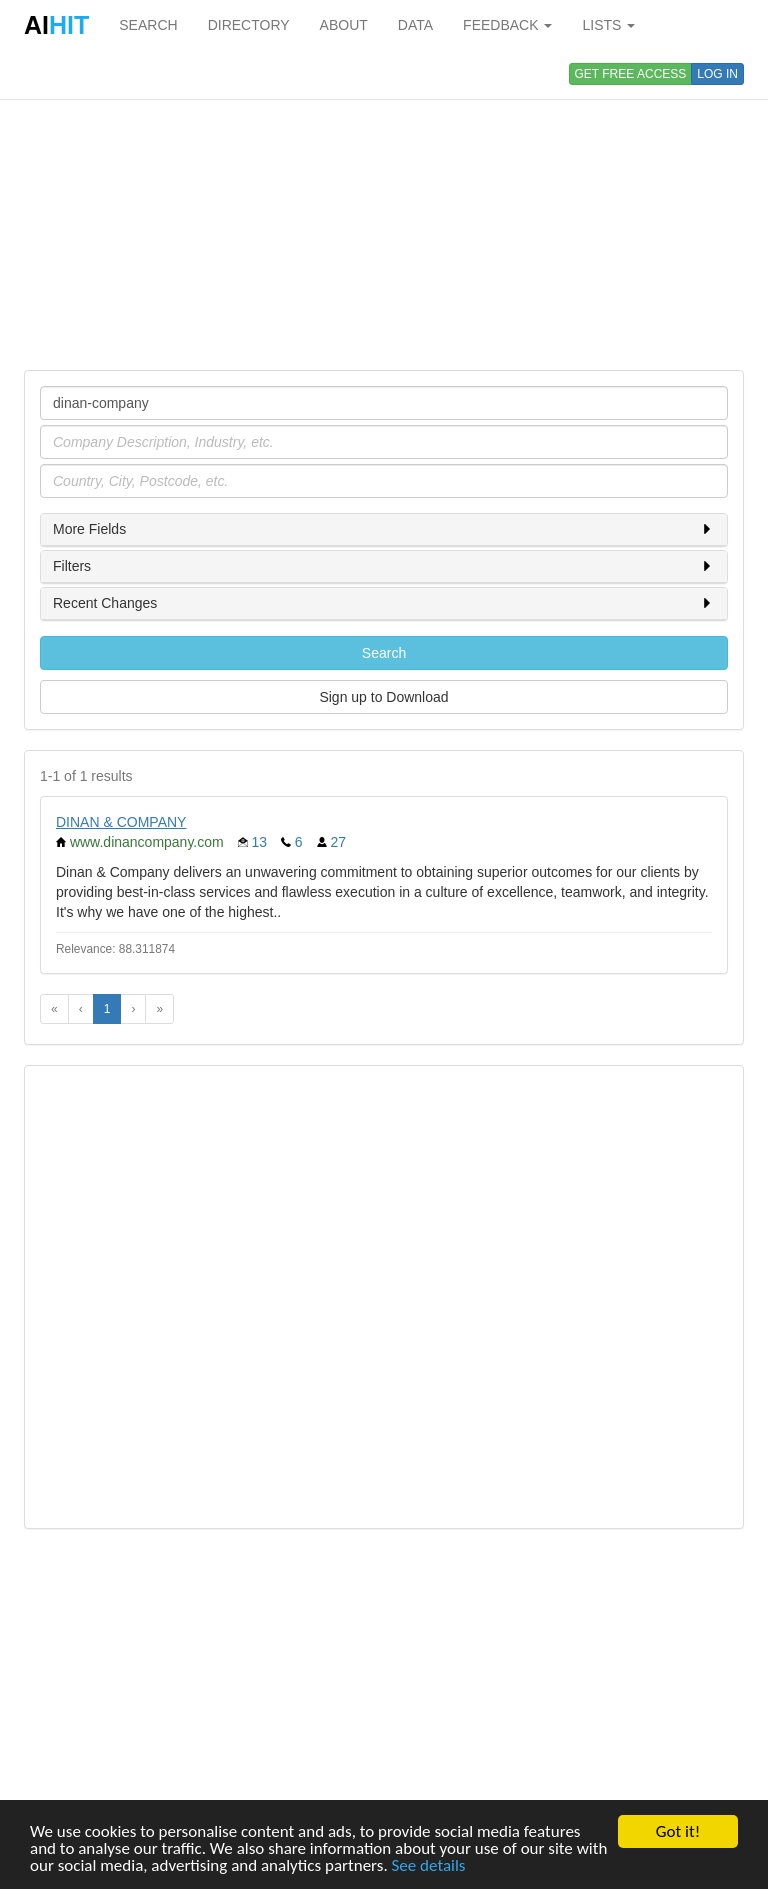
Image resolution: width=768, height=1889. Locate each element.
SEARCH (148, 25)
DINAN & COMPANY (121, 822)
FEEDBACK (507, 25)
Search (384, 653)
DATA (415, 25)
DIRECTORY (249, 25)
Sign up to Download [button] (383, 697)
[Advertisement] (384, 210)
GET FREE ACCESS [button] (631, 74)
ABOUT (344, 25)
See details (429, 1866)
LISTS (608, 25)
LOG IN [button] (717, 74)
